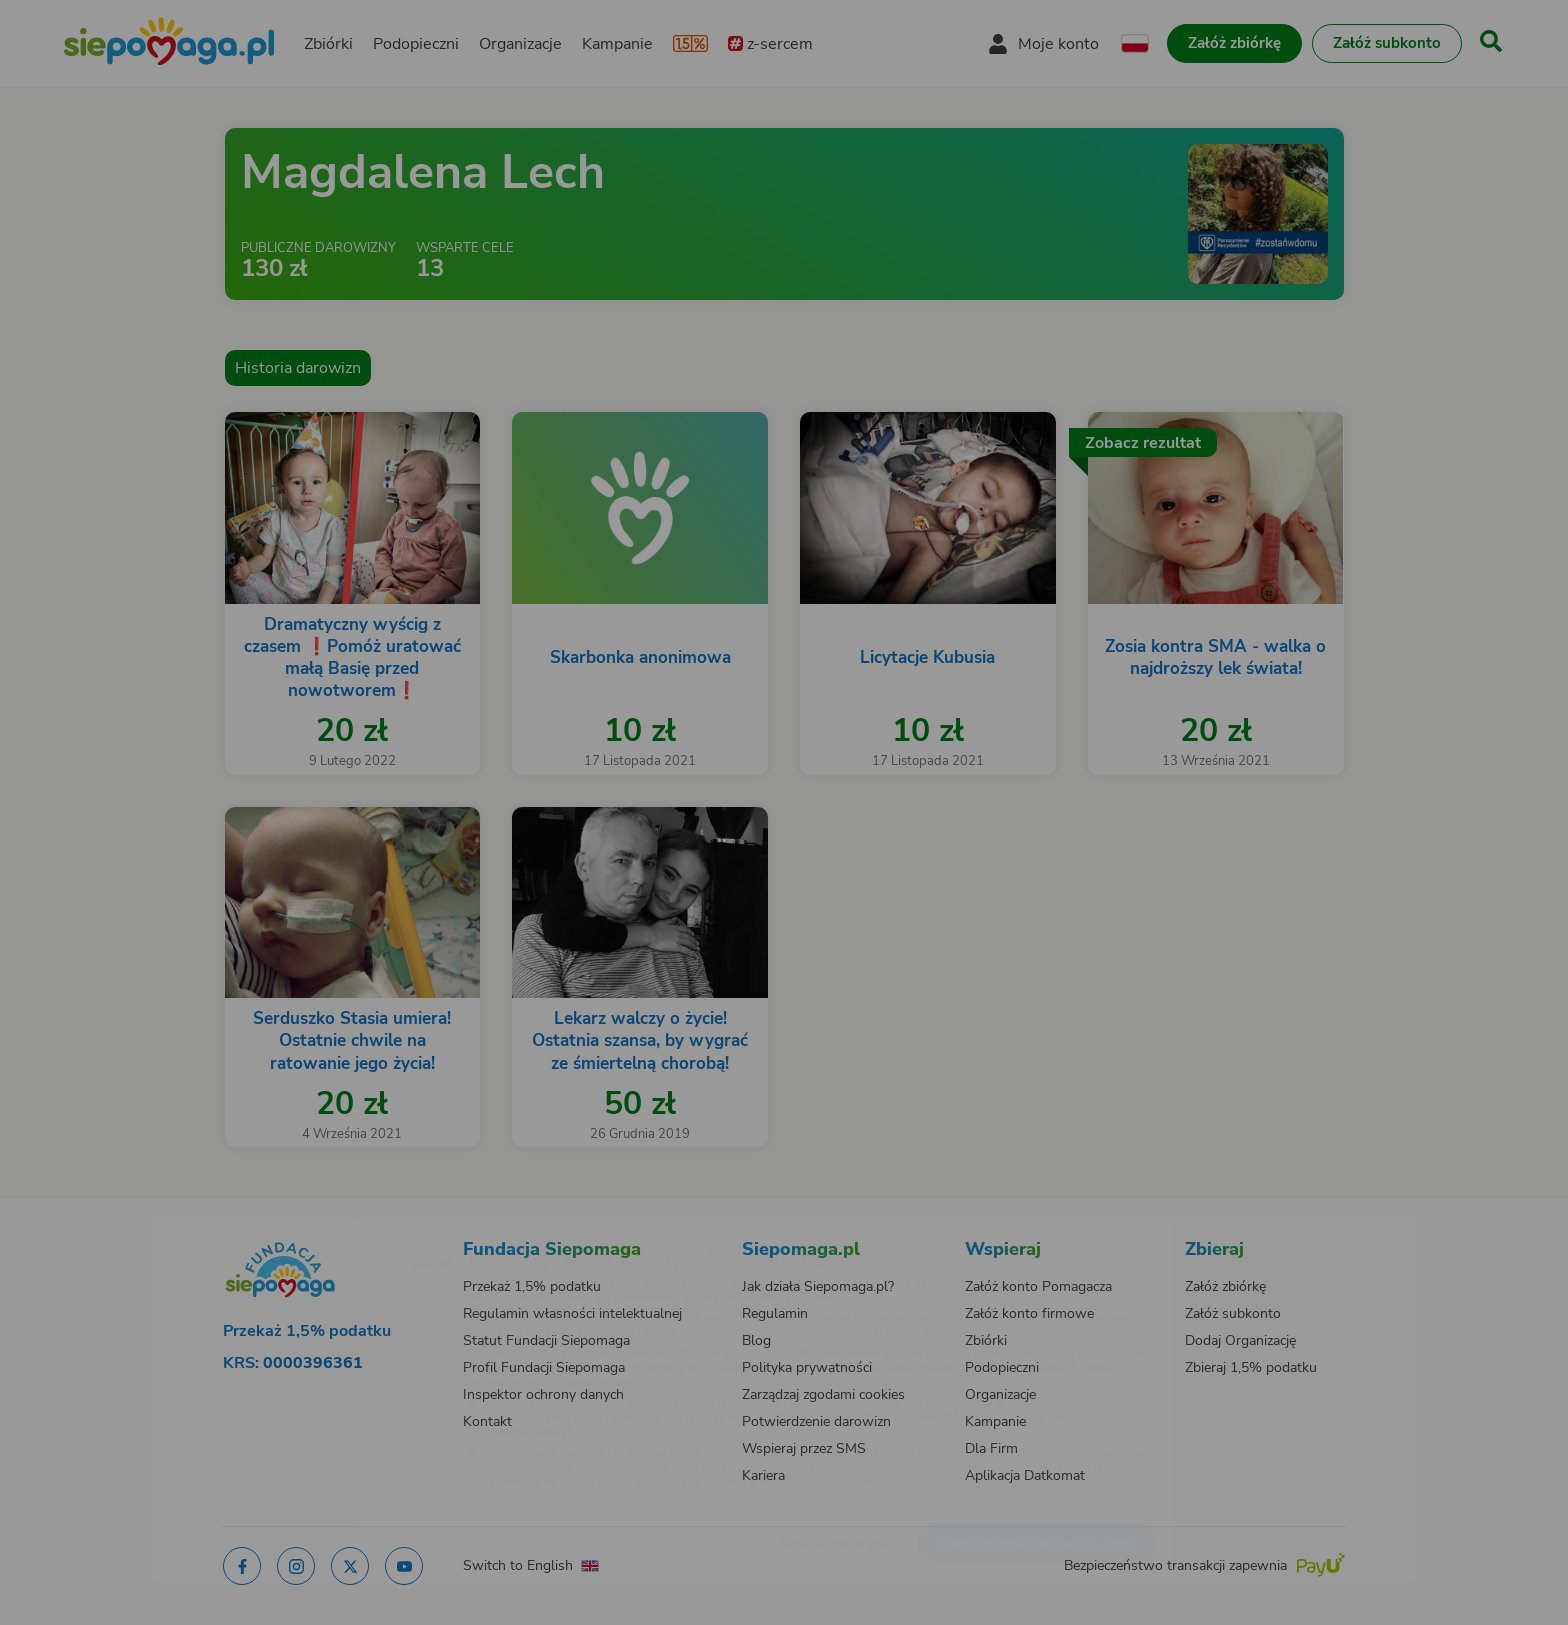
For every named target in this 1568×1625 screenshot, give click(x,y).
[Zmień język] (345, 1230)
